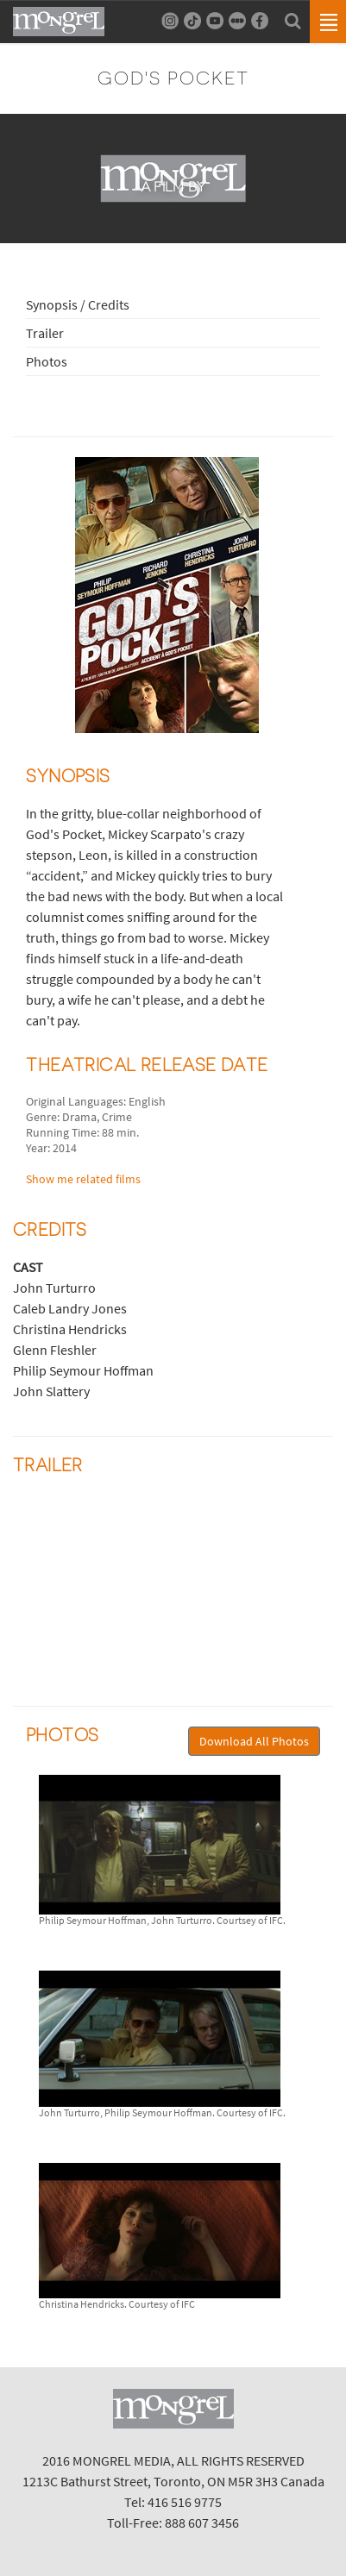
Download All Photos (254, 1741)
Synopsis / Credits (77, 304)
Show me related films (83, 1179)
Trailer (45, 333)
